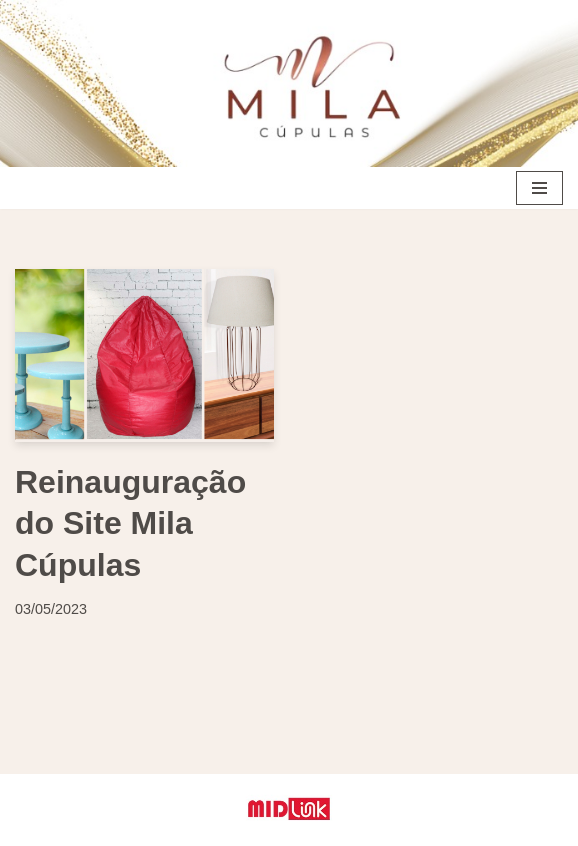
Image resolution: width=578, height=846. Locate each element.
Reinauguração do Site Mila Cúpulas (130, 523)
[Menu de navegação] (539, 188)
